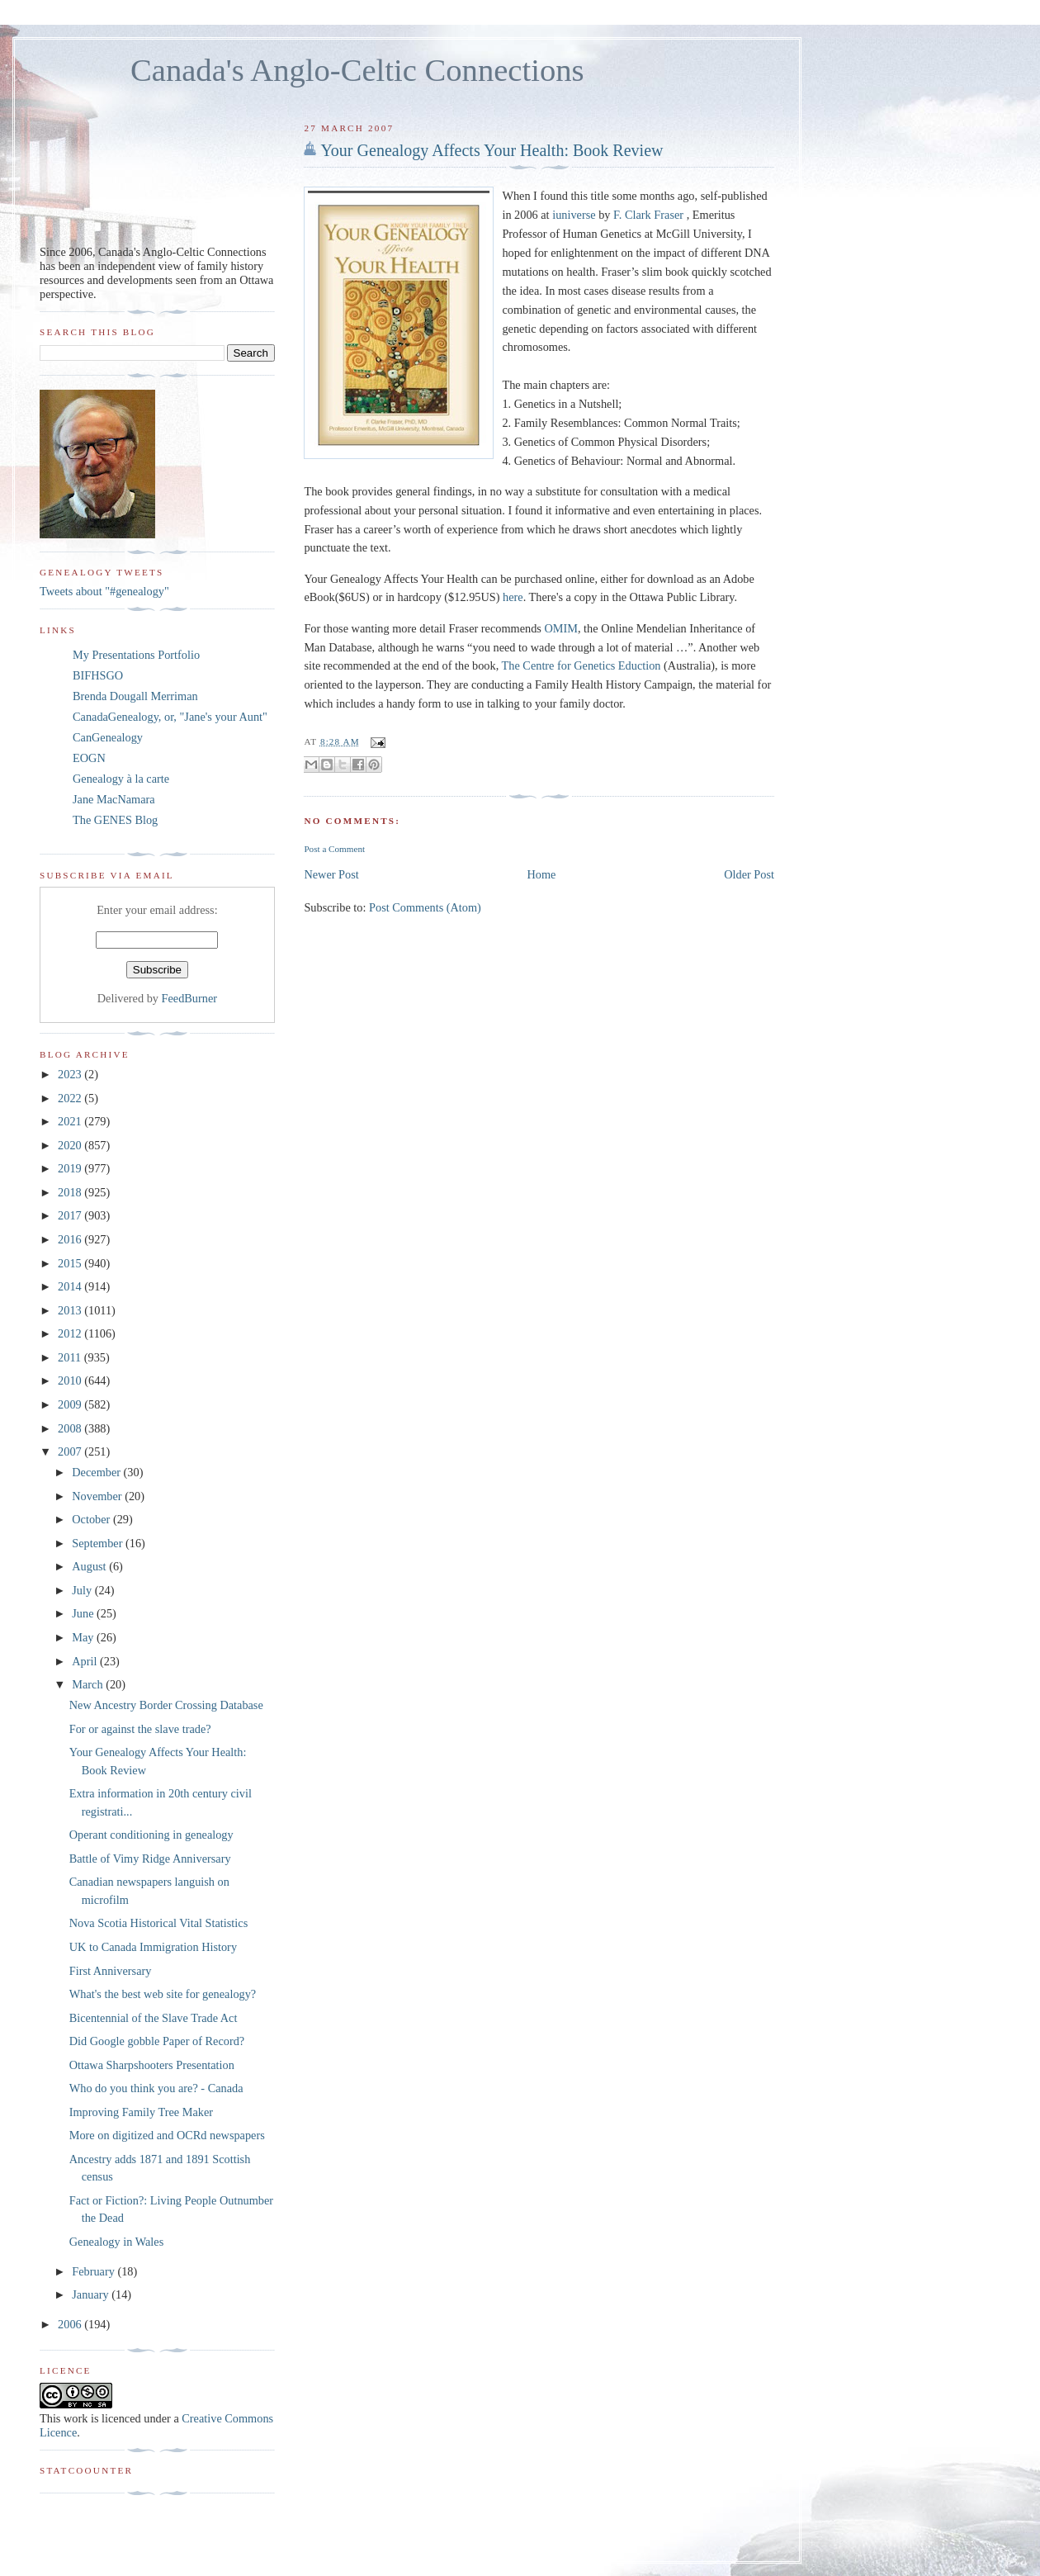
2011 (71, 1357)
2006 (71, 2324)
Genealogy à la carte (121, 778)
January (91, 2294)
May (84, 1637)
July (83, 1590)
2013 (71, 1310)
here (513, 597)
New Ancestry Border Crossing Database (166, 1705)
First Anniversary (110, 1970)
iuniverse (573, 214)
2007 (71, 1451)
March (89, 1684)
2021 (71, 1121)
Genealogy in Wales (116, 2241)
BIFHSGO (98, 675)
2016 (71, 1239)
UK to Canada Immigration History (153, 1946)
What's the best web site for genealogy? (162, 1994)
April (86, 1661)
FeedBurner (190, 998)
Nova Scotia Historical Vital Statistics (158, 1923)
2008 (71, 1428)
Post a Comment (334, 849)
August (90, 1566)
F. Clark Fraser (648, 214)
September (98, 1543)
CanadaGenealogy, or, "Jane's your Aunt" (170, 716)
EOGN (89, 758)
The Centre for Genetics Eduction (583, 665)
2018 (71, 1192)
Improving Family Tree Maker (141, 2112)
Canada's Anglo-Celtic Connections (357, 70)
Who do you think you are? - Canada (156, 2088)
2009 (71, 1404)
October (92, 1519)
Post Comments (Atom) (425, 907)
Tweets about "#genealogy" (104, 591)
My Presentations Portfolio (136, 654)
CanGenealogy (108, 737)
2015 (71, 1263)
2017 (71, 1215)
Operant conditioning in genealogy (151, 1834)
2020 (71, 1145)
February (94, 2271)
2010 (71, 1380)
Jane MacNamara (114, 799)
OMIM (561, 628)
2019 (71, 1168)
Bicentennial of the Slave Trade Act (153, 2017)
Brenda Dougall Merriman (135, 696)
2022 (71, 1098)
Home (541, 874)
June (84, 1613)
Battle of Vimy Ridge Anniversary (150, 1858)
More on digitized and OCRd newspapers (167, 2135)
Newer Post (331, 874)
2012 (71, 1333)
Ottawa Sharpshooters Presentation (151, 2065)
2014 (71, 1286)
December (97, 1472)
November (98, 1496)
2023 (71, 1074)
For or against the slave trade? (140, 1728)
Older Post (749, 874)
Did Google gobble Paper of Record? (156, 2041)
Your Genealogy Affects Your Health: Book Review (491, 150)
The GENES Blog (115, 819)
